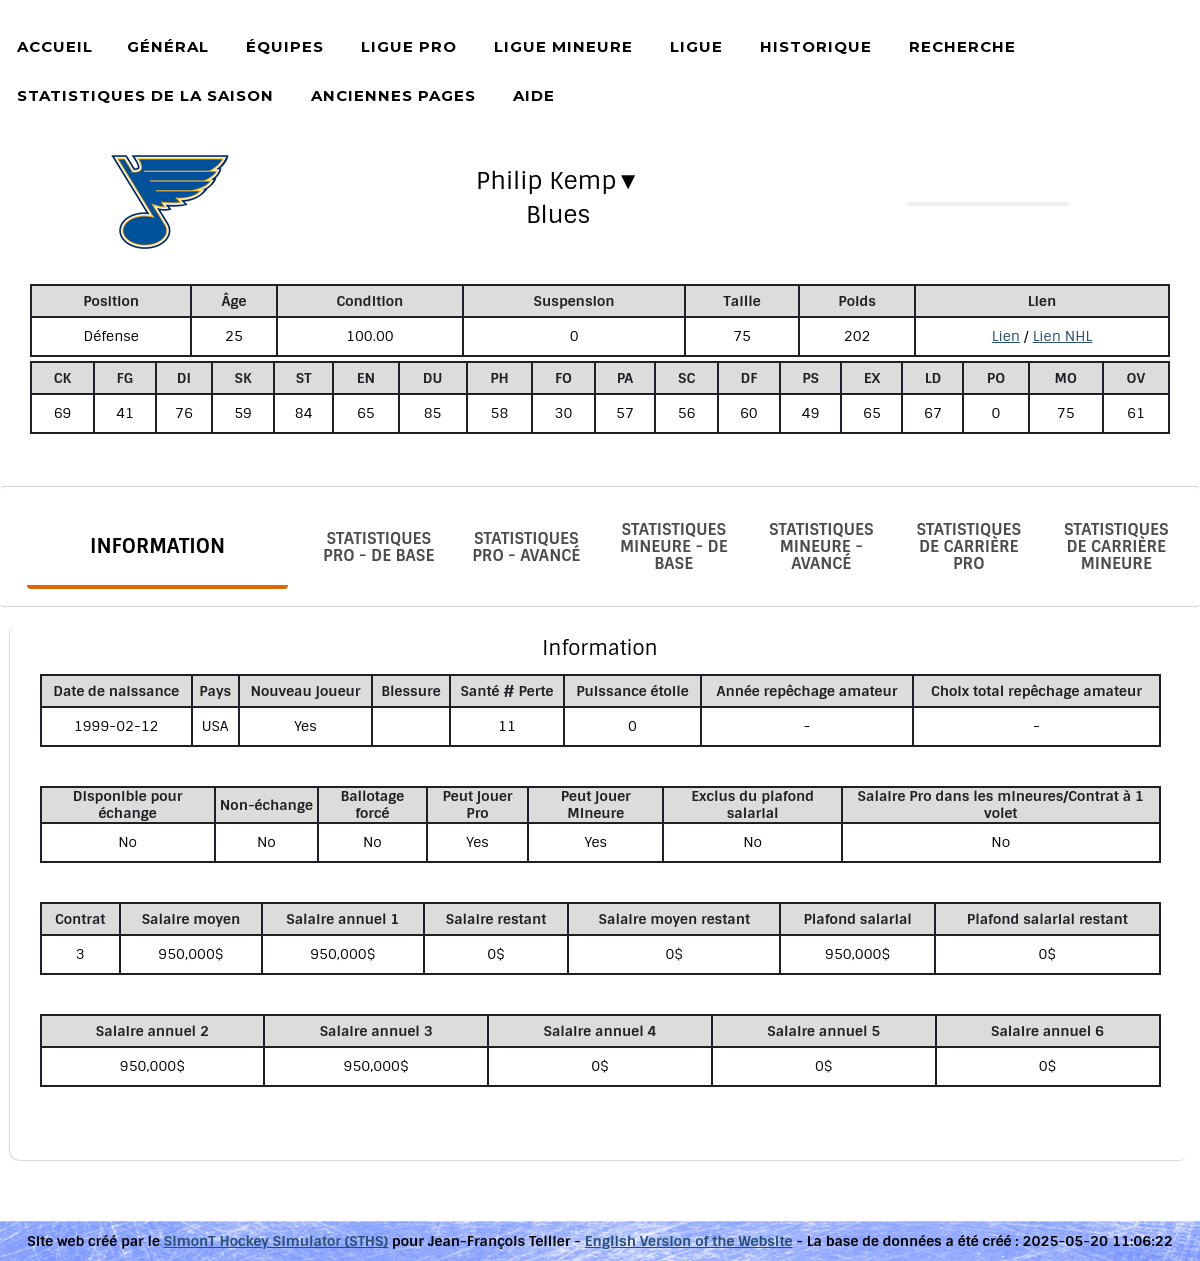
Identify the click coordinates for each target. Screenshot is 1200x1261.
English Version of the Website (689, 1241)
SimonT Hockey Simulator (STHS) (276, 1241)
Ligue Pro (409, 46)
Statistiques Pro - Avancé (526, 547)
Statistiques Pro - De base (378, 547)
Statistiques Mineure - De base (674, 546)
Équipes (285, 46)
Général (168, 46)
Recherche (962, 46)
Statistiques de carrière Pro (968, 546)
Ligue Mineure (563, 46)
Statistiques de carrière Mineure (1116, 546)
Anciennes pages (393, 95)
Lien (1006, 336)
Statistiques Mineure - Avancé (821, 546)
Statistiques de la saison (145, 95)
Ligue (696, 46)
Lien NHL (1063, 336)
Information (157, 546)
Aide (534, 95)
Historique (816, 46)
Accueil (55, 46)
